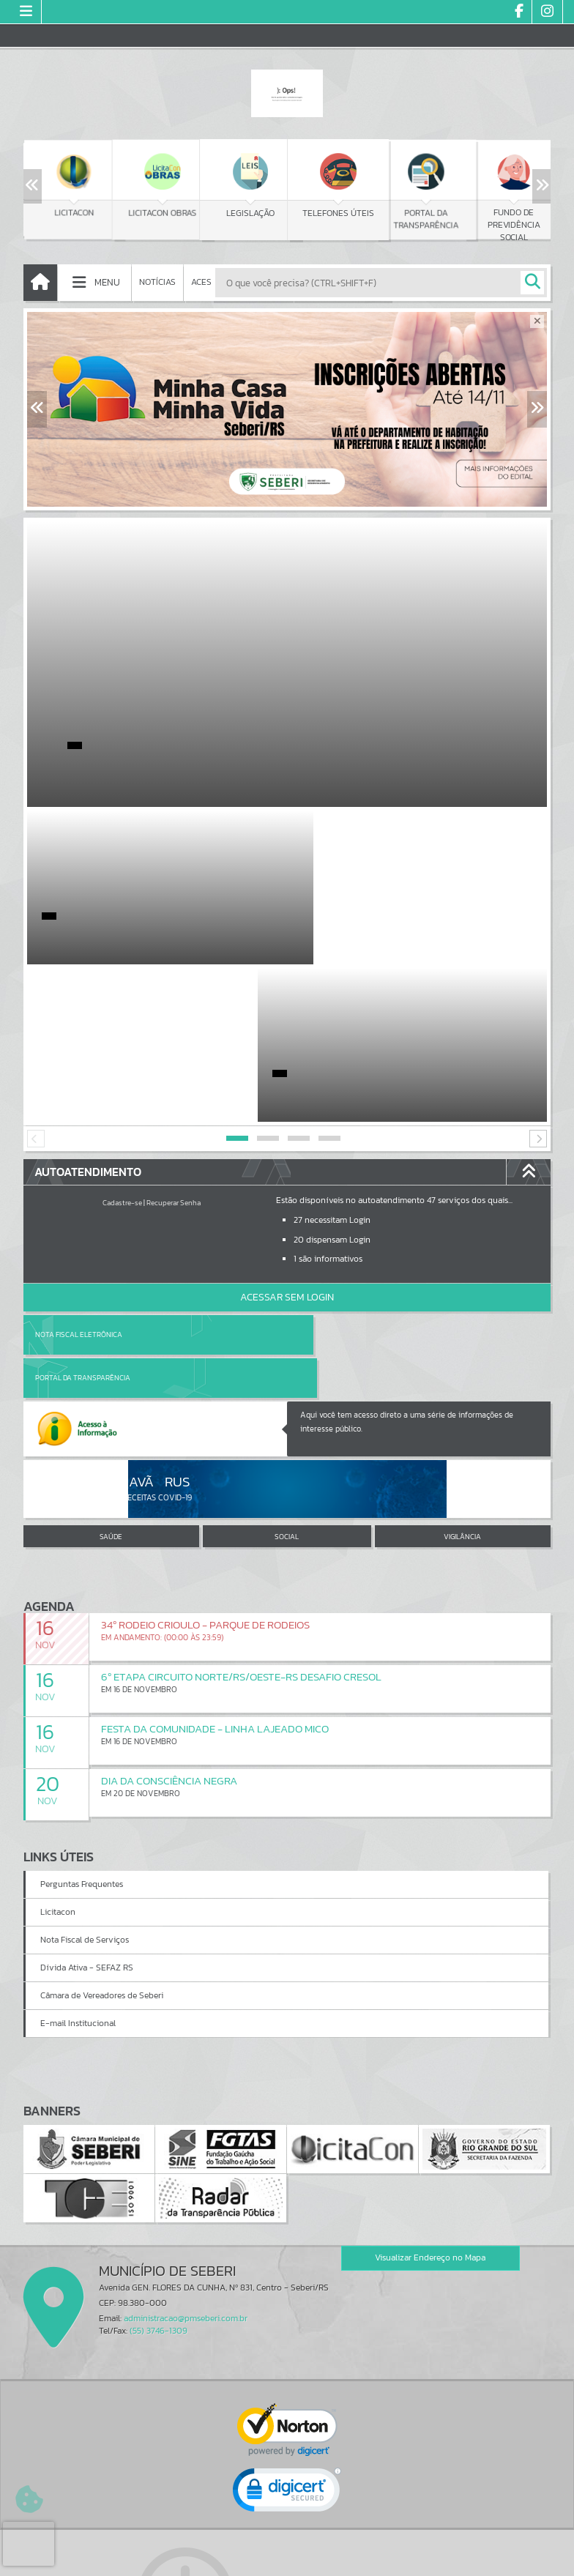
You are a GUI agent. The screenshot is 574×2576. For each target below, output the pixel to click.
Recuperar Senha (173, 1045)
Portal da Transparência (346, 1177)
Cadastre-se (122, 1045)
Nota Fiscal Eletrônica (78, 1177)
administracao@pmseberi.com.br (185, 2116)
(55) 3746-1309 (158, 2129)
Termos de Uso (287, 2549)
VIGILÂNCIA (462, 1335)
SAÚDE (111, 1335)
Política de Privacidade (287, 2561)
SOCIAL (287, 1335)
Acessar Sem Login (287, 1139)
